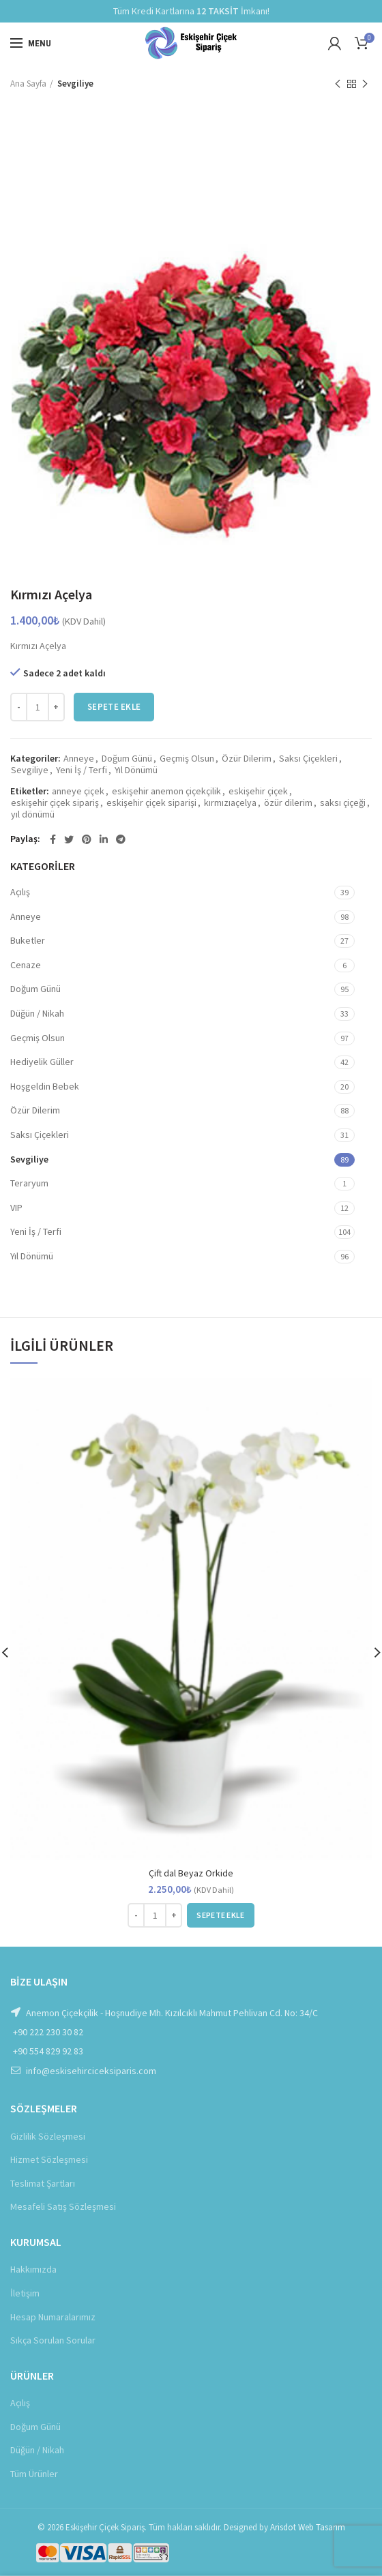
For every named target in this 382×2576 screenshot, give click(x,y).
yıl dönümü (33, 814)
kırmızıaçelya (230, 803)
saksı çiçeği (343, 803)
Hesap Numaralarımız (53, 2317)
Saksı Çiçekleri (308, 758)
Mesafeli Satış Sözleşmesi (63, 2206)
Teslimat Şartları (42, 2183)
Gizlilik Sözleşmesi (47, 2136)
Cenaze (25, 965)
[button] (220, 1915)
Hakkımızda (33, 2269)
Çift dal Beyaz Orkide (191, 1873)
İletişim (25, 2293)
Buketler (27, 940)
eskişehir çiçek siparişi (151, 803)
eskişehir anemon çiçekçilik (166, 791)
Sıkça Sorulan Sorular (53, 2340)
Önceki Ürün (338, 84)
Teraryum (29, 1183)
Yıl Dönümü (136, 770)
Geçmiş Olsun (187, 758)
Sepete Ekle (114, 707)
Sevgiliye (75, 83)
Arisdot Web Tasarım (307, 2527)
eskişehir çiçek (258, 791)
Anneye (78, 758)
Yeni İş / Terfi (81, 770)
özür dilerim (288, 803)
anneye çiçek (78, 791)
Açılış (20, 892)
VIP (16, 1207)
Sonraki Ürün (365, 84)
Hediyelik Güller (42, 1061)
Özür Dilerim (246, 758)
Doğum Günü (127, 758)
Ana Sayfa (28, 83)
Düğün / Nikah (37, 1013)
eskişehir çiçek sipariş (55, 803)
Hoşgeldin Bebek (44, 1086)
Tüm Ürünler (34, 2474)
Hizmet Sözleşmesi (49, 2159)
